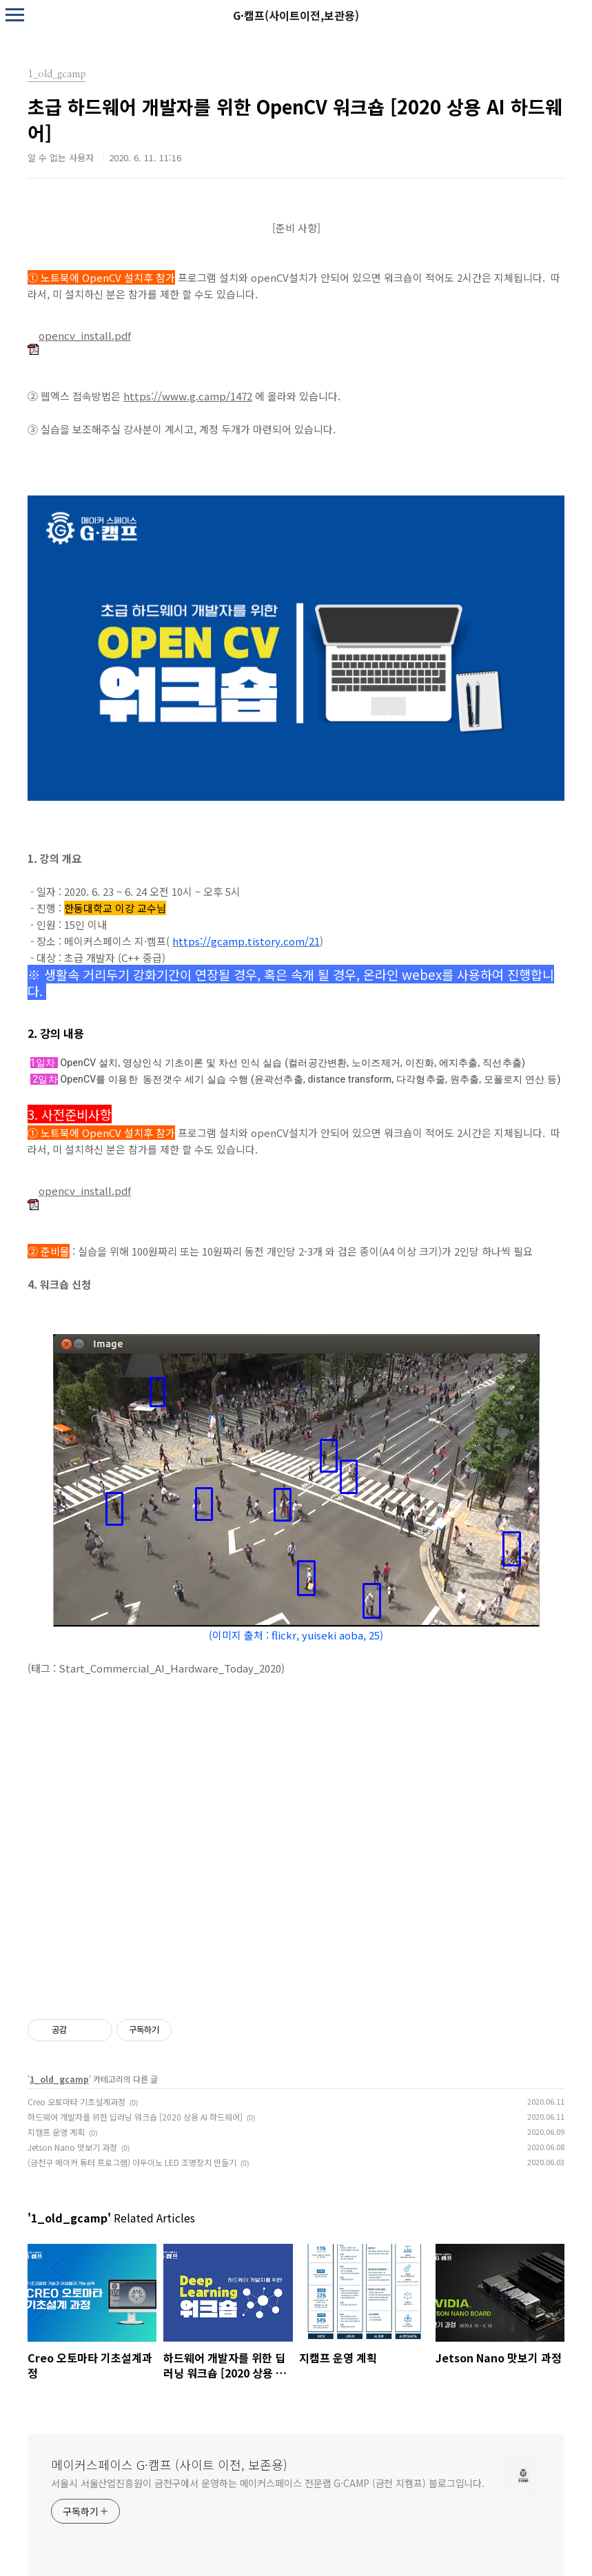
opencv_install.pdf (79, 335)
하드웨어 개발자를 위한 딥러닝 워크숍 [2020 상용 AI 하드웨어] (135, 2117)
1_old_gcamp (59, 2079)
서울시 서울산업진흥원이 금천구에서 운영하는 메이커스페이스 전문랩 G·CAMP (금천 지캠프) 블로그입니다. (267, 2483)
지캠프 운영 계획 (56, 2132)
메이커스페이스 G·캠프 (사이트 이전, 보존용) (169, 2464)
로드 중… (296, 1828)
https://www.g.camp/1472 (187, 396)
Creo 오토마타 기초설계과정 (76, 2101)
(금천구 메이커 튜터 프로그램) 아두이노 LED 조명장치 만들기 (132, 2162)
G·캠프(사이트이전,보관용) (296, 15)
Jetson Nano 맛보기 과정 (72, 2147)
